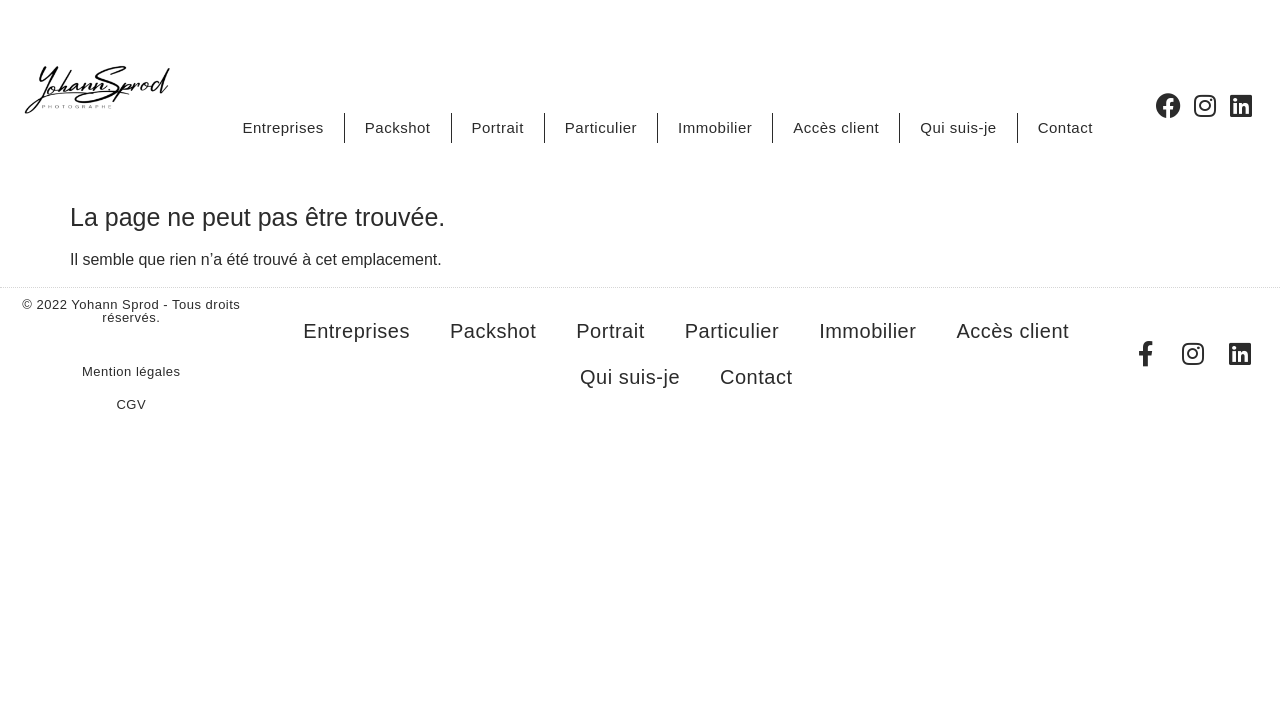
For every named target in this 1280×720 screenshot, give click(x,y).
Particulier (601, 127)
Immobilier (715, 127)
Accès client (836, 127)
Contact (1065, 127)
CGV (131, 404)
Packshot (398, 127)
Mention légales (131, 371)
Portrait (498, 127)
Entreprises (282, 127)
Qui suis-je (958, 127)
